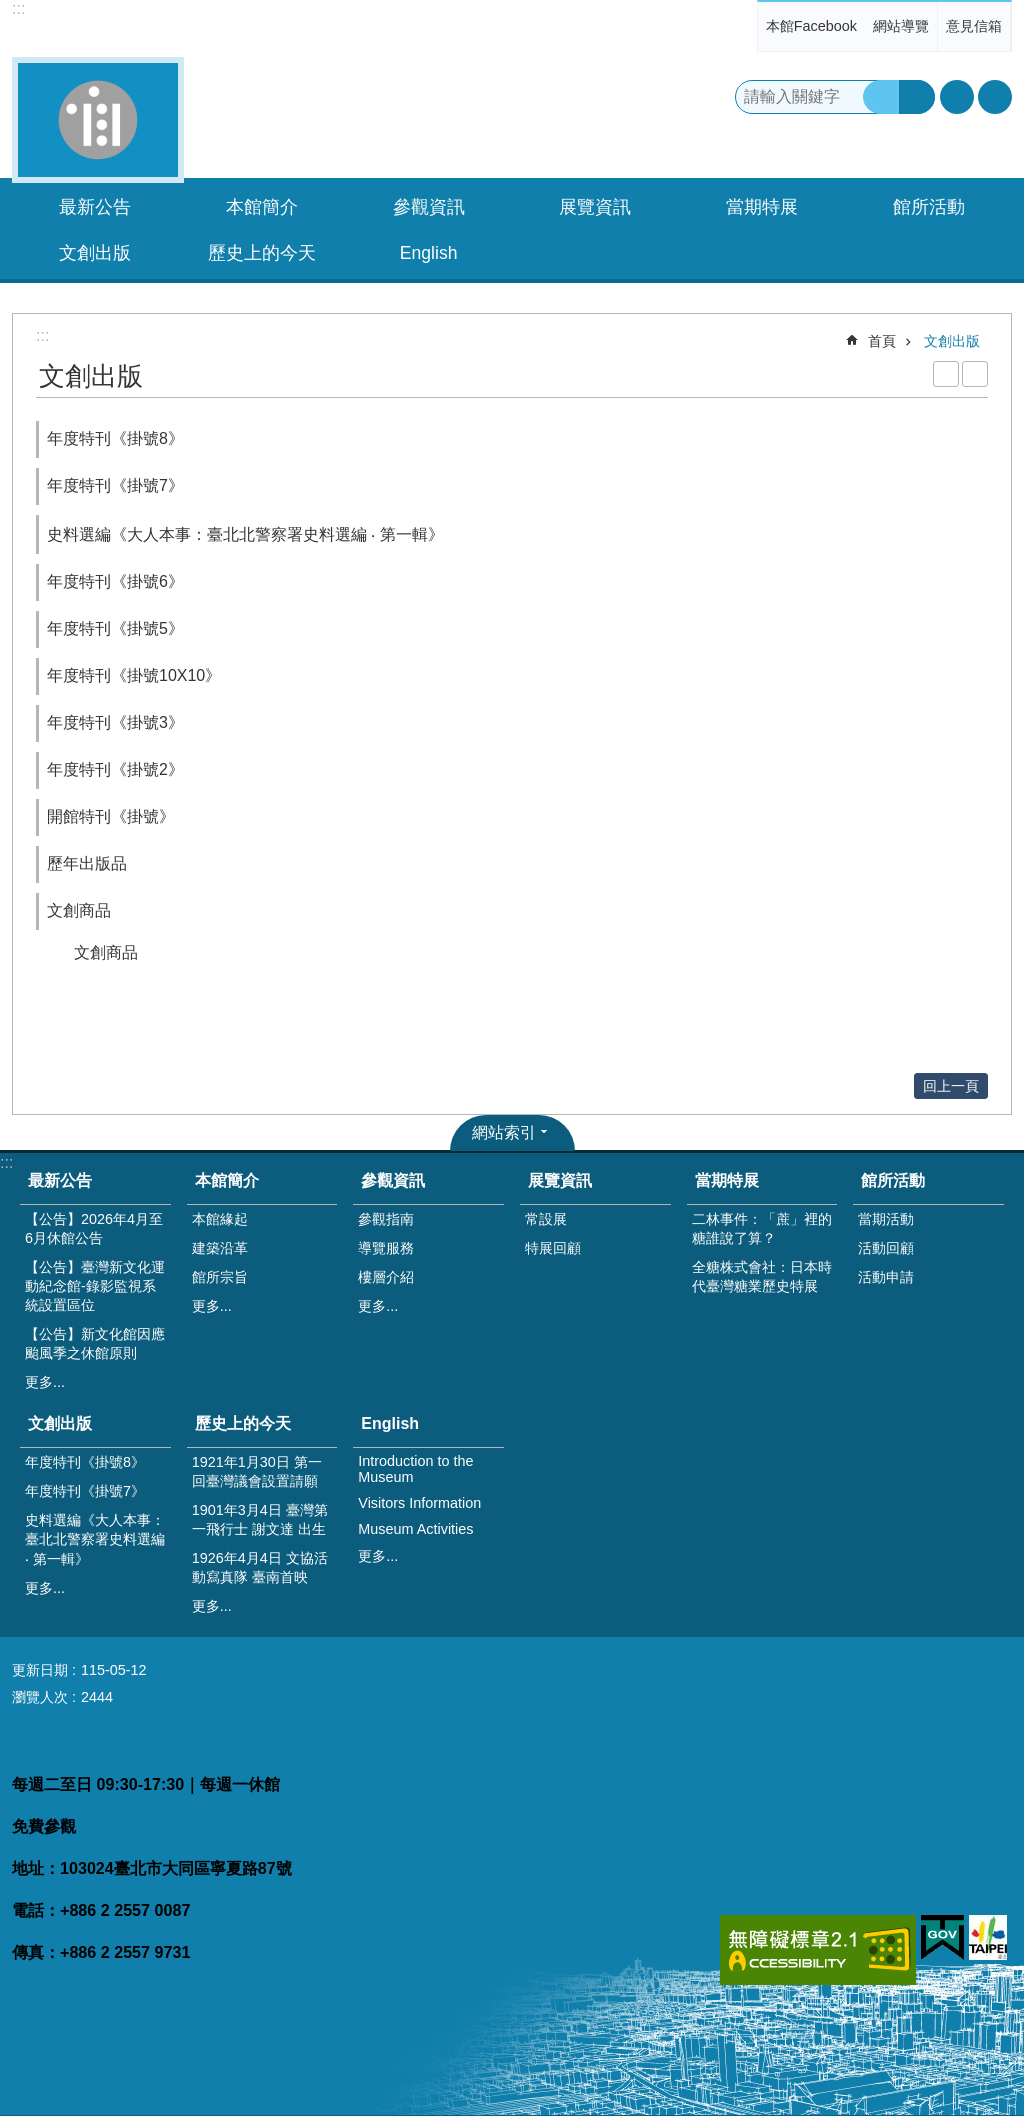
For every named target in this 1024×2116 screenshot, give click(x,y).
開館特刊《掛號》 (111, 816)
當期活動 (886, 1219)
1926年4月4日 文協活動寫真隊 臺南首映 (260, 1567)
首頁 (882, 341)
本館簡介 (227, 1180)
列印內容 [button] (946, 374)
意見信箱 (974, 26)
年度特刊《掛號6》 (115, 581)
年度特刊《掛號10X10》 (134, 675)
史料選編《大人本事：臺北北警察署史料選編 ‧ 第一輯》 (245, 534)
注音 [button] (975, 374)
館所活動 (893, 1180)
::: (18, 8)
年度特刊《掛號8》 (115, 438)
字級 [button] (957, 97)
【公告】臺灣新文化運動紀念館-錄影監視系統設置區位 (95, 1286)
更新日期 (40, 1670)
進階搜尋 (917, 97)
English (390, 1423)
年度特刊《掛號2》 (115, 769)
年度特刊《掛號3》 (115, 722)
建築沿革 (220, 1248)
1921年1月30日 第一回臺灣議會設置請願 (257, 1471)
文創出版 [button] (95, 253)
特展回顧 (553, 1248)
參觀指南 (386, 1219)
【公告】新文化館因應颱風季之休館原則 (95, 1343)
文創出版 (952, 341)
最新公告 (60, 1180)
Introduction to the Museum (415, 1469)
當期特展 (727, 1180)
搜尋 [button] (881, 97)
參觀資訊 (393, 1180)
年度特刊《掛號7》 (115, 485)
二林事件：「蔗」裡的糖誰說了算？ (762, 1228)
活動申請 (886, 1277)
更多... (45, 1382)
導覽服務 (386, 1248)
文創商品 (79, 910)
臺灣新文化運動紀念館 (98, 120)
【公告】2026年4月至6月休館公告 (94, 1228)
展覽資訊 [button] (595, 207)
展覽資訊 (560, 1180)
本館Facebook (811, 26)
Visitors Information (419, 1503)
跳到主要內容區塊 (10, 10)
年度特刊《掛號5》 (115, 628)
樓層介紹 (386, 1277)
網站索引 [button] (504, 1132)
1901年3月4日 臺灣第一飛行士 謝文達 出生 (260, 1519)
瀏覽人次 (40, 1697)
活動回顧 (886, 1248)
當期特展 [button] (762, 207)
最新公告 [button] (95, 207)
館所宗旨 (220, 1277)
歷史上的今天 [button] (262, 253)
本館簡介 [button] (262, 207)
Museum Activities (415, 1529)
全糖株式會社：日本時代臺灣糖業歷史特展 (762, 1276)
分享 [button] (995, 97)
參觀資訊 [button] (429, 207)
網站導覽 (901, 26)
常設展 (546, 1219)
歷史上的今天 (243, 1423)
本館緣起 (220, 1219)
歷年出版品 (87, 863)
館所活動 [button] (929, 207)
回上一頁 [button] (951, 1086)
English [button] (429, 253)
